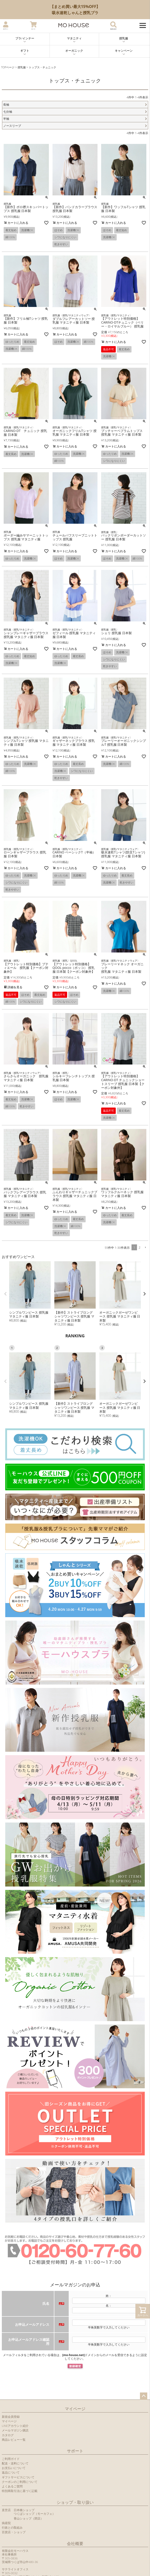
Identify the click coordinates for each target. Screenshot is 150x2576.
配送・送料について (15, 2463)
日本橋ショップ (24, 2510)
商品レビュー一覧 (14, 2440)
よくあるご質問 (12, 2486)
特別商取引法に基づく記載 (19, 2491)
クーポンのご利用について (19, 2482)
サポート (75, 2450)
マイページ (75, 2408)
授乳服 (22, 67)
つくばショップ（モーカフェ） (34, 2514)
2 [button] (139, 1247)
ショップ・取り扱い (75, 2502)
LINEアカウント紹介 (15, 2426)
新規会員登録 (11, 2417)
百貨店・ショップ (14, 2532)
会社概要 (75, 2543)
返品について (11, 2472)
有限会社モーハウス (15, 2551)
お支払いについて (14, 2468)
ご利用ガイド (11, 2459)
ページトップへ (143, 2396)
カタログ (8, 2435)
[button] (145, 1247)
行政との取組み (12, 2527)
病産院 (6, 2523)
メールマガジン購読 (15, 2430)
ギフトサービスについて (18, 2477)
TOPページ (7, 67)
